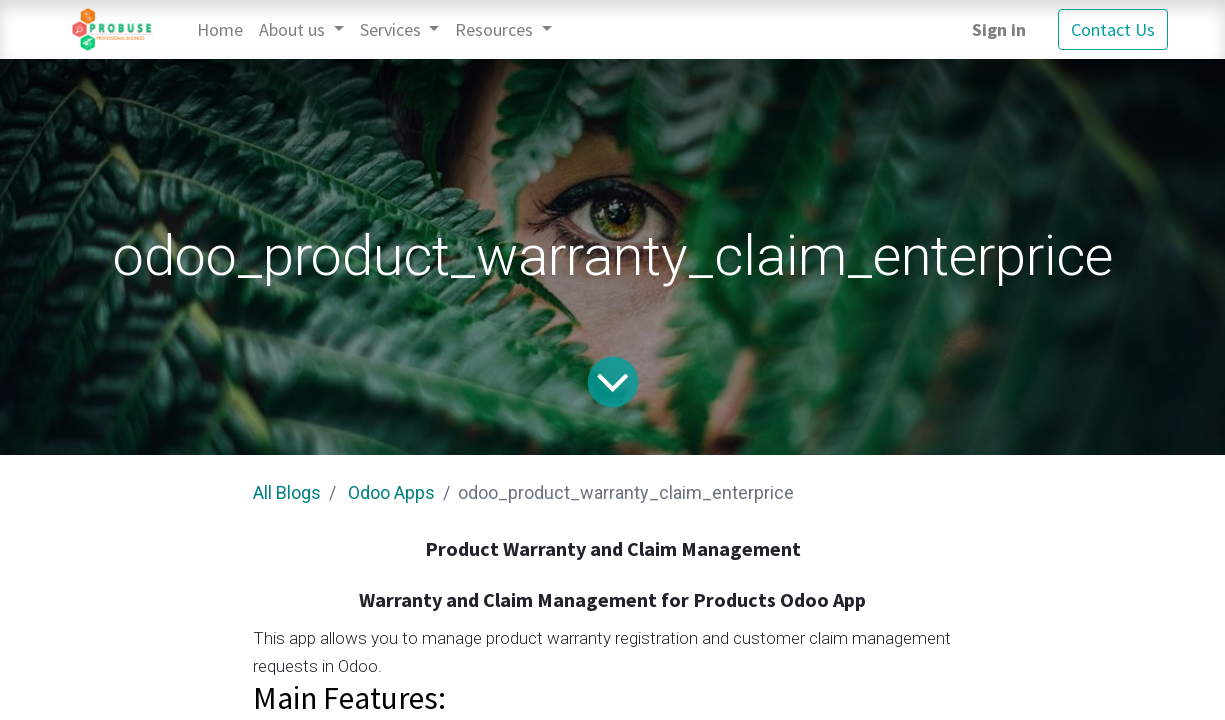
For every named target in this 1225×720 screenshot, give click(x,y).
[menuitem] (220, 29)
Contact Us (1113, 29)
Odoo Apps (391, 492)
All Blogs (287, 492)
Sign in (999, 29)
